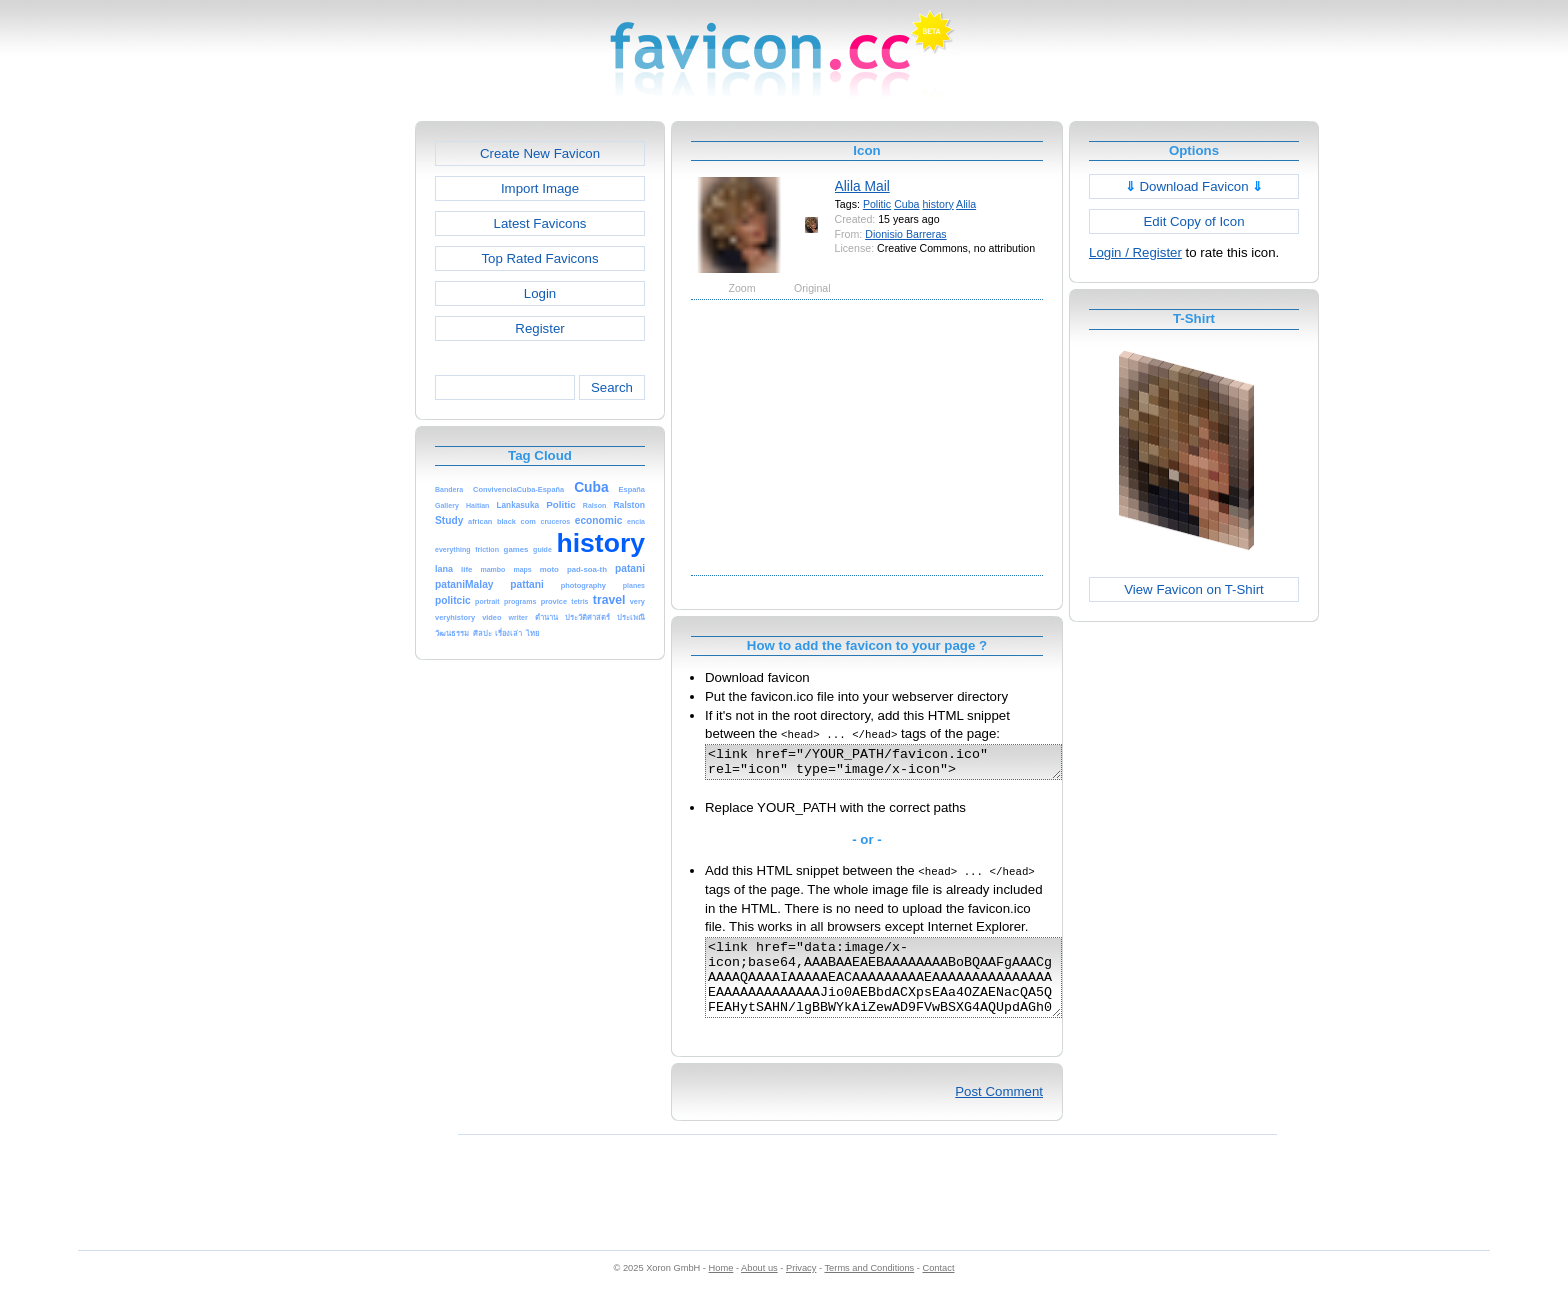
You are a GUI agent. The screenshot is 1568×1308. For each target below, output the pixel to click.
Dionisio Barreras (905, 234)
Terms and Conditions (869, 1289)
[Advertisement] (329, 421)
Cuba (906, 204)
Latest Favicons (540, 223)
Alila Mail (862, 186)
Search (612, 387)
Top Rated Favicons (539, 258)
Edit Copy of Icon (1193, 221)
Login (540, 293)
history (937, 204)
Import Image (540, 188)
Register (539, 328)
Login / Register (1135, 252)
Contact (939, 1289)
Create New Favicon (540, 153)
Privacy (801, 1289)
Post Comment (999, 1112)
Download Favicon (1194, 186)
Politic (877, 204)
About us (759, 1289)
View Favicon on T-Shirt (1194, 589)
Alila (966, 204)
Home (721, 1289)
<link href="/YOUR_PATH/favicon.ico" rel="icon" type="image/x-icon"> (904, 765)
